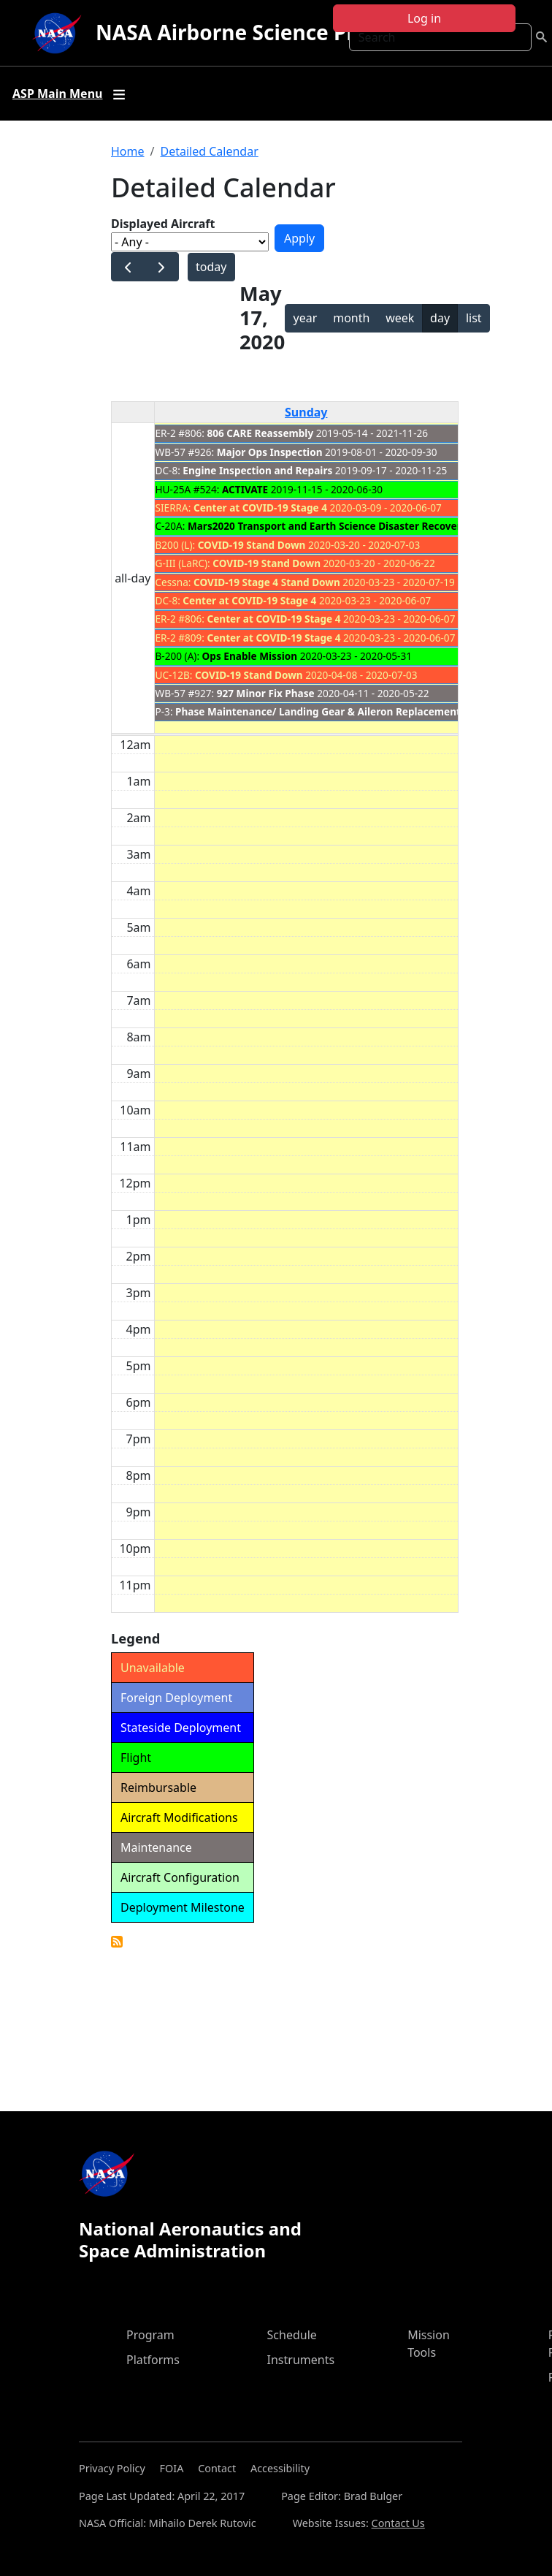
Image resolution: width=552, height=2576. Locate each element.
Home (128, 151)
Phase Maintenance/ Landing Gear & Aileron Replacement (318, 711)
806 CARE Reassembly (260, 433)
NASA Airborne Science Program (259, 32)
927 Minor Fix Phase (266, 693)
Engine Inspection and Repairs (257, 470)
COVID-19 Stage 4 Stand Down (266, 582)
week (400, 318)
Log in (424, 18)
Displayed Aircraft (163, 224)
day (440, 318)
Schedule (292, 2335)
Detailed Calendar (209, 151)
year (306, 318)
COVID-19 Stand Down (252, 545)
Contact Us (398, 2523)
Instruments (301, 2360)
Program (150, 2335)
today (211, 267)
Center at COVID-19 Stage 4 (260, 507)
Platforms (153, 2360)
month (351, 318)
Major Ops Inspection (270, 452)
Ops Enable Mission (250, 656)
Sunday (306, 412)
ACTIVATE (245, 489)
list (474, 318)
